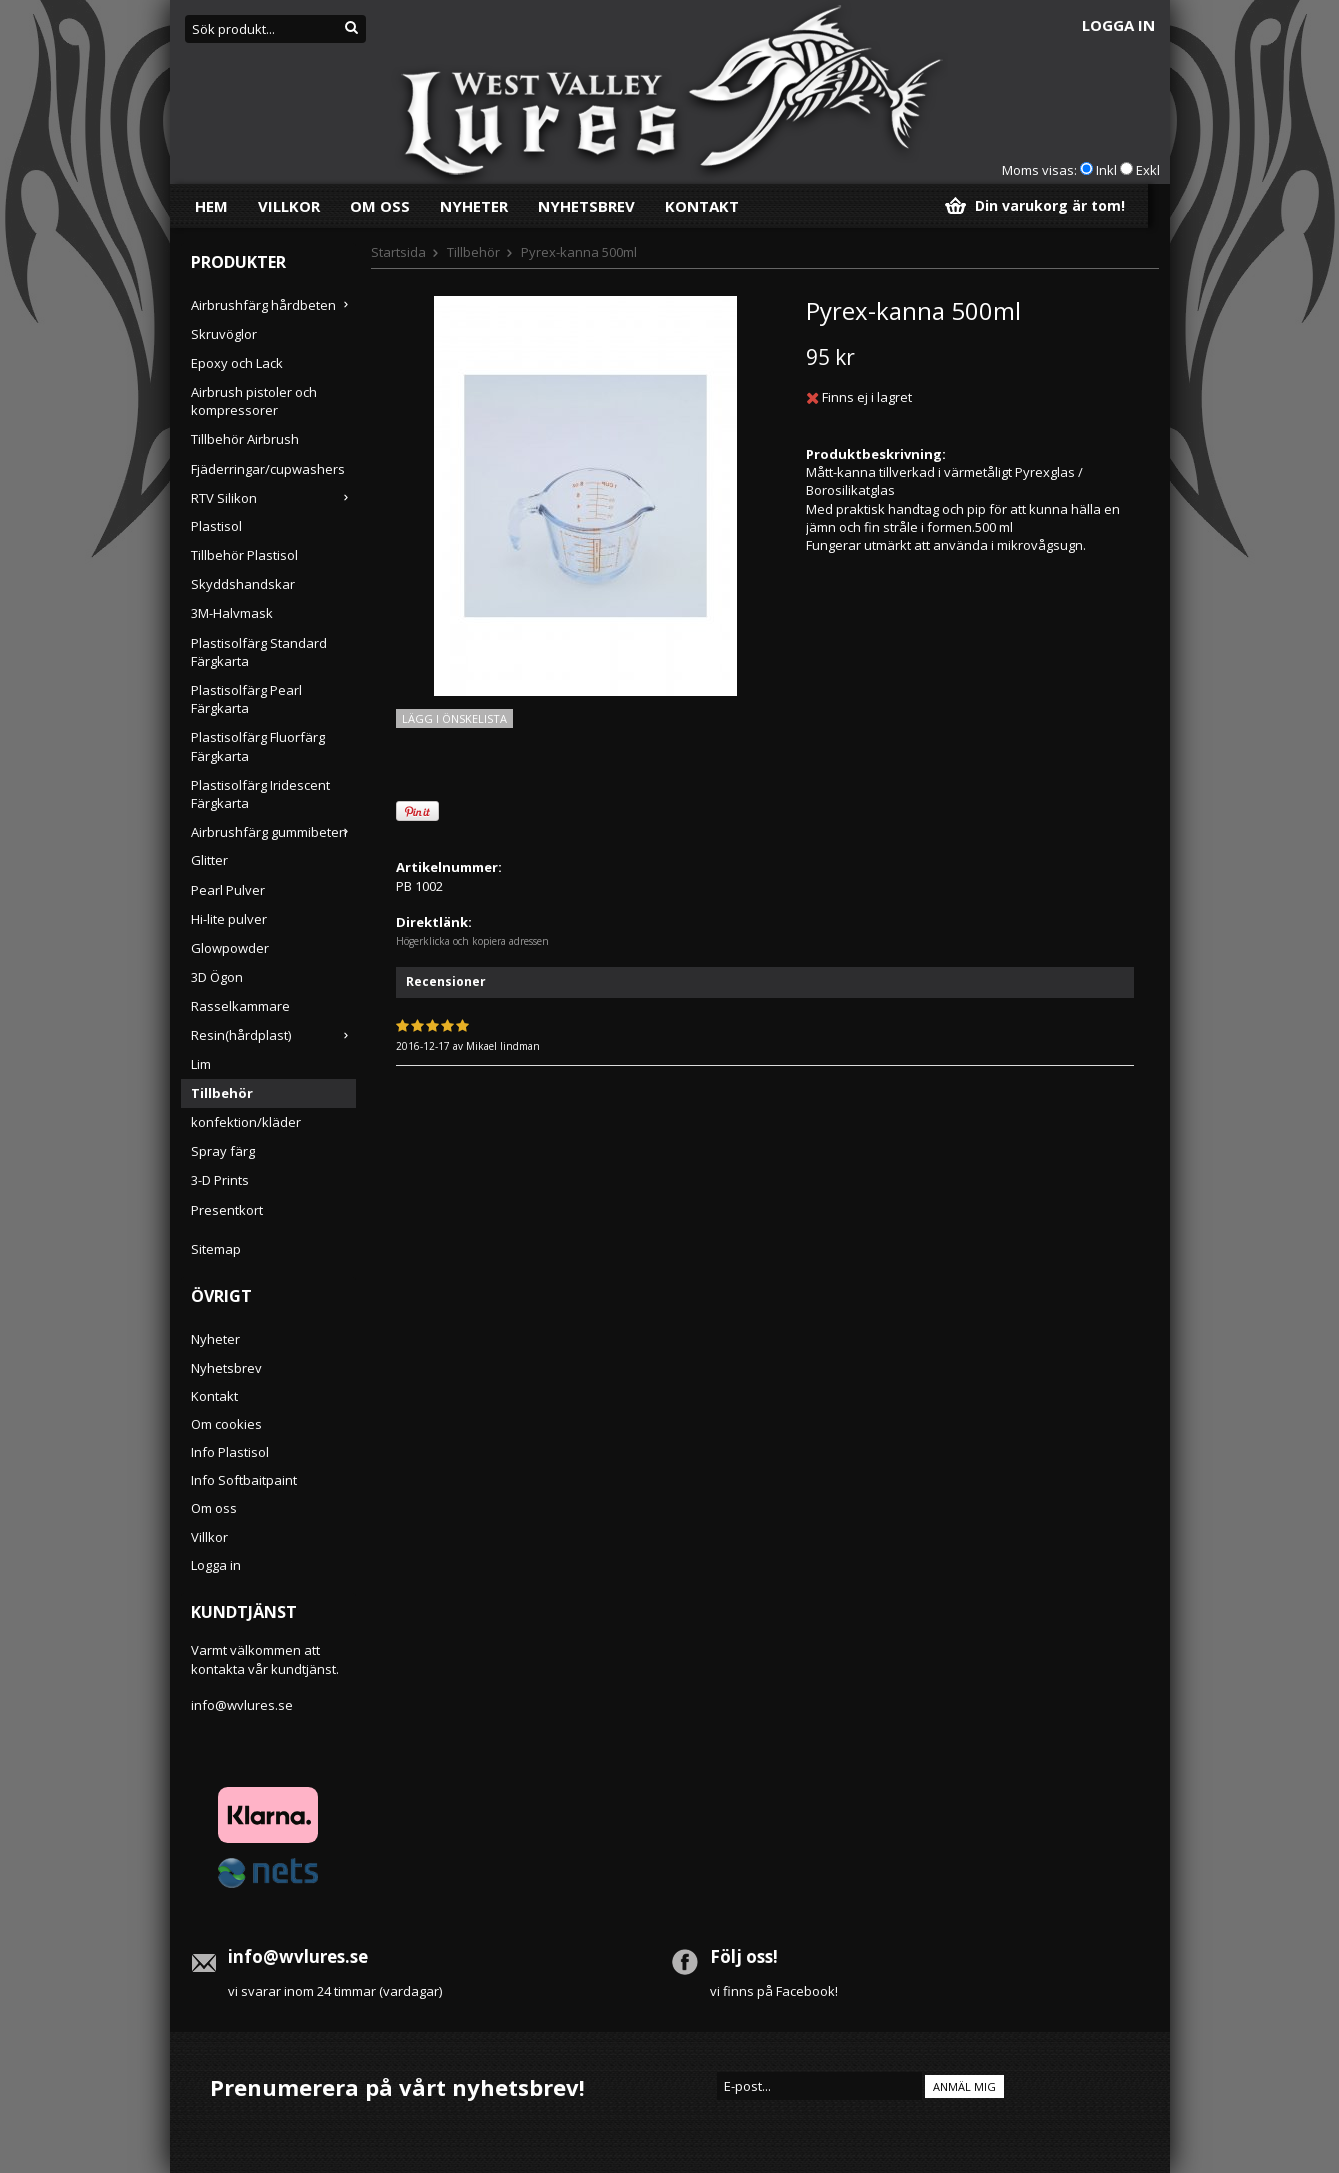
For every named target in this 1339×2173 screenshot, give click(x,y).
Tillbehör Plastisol (244, 555)
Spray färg (223, 1151)
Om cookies (226, 1424)
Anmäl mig (964, 2086)
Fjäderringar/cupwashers (268, 469)
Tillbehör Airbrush (245, 439)
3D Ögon (217, 977)
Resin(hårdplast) (273, 1035)
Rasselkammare (240, 1006)
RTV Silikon (273, 498)
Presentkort (227, 1210)
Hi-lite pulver (229, 919)
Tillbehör (222, 1093)
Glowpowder (230, 948)
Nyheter (474, 206)
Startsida (398, 252)
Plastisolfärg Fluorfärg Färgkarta (258, 746)
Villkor (289, 206)
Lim (201, 1064)
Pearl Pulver (228, 890)
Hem (211, 206)
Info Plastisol (230, 1452)
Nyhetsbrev (586, 206)
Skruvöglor (224, 334)
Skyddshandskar (243, 584)
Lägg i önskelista (454, 718)
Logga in (1118, 25)
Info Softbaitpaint (244, 1480)
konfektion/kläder (246, 1122)
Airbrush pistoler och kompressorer (254, 401)
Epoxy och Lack (237, 363)
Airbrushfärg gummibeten (273, 832)
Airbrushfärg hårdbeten (273, 305)
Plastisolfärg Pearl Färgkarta (246, 699)
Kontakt (702, 206)
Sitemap (216, 1249)
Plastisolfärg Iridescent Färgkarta (260, 794)
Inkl (1106, 170)
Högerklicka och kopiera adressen (472, 941)
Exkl (1148, 170)
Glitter (209, 860)
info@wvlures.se (242, 1705)
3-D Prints (220, 1180)
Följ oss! (744, 1956)
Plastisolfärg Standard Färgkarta (259, 652)
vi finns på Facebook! (774, 1991)
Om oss (380, 206)
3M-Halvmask (232, 613)
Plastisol (216, 526)
